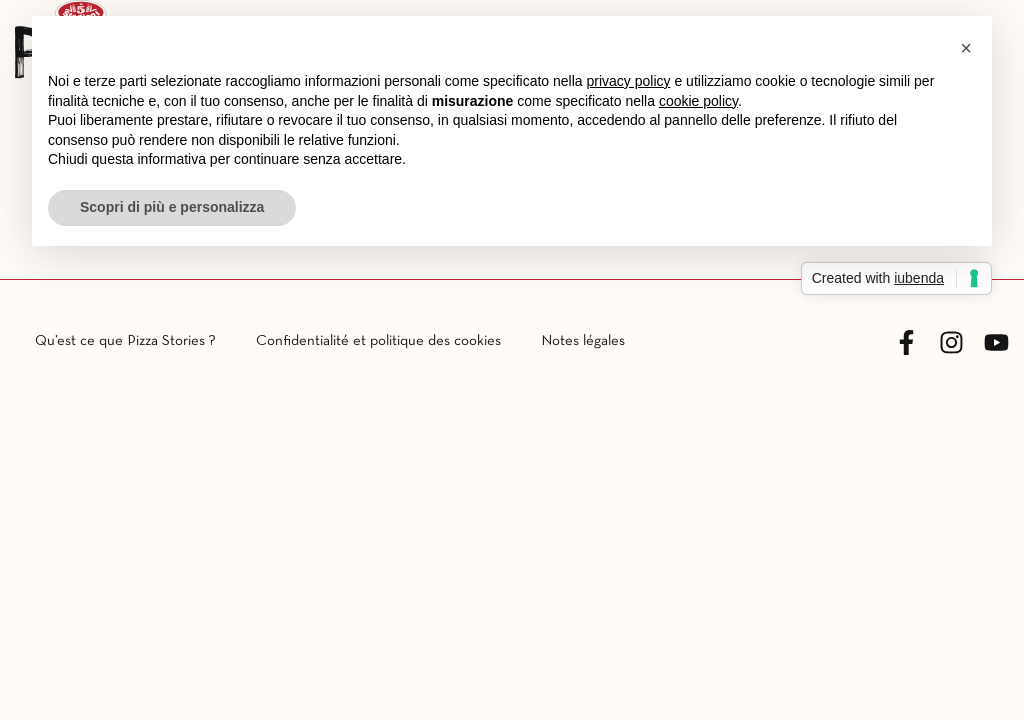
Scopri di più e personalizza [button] (172, 207)
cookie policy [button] (698, 101)
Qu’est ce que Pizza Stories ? (125, 341)
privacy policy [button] (629, 81)
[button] (966, 48)
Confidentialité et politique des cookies (378, 341)
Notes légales (583, 341)
